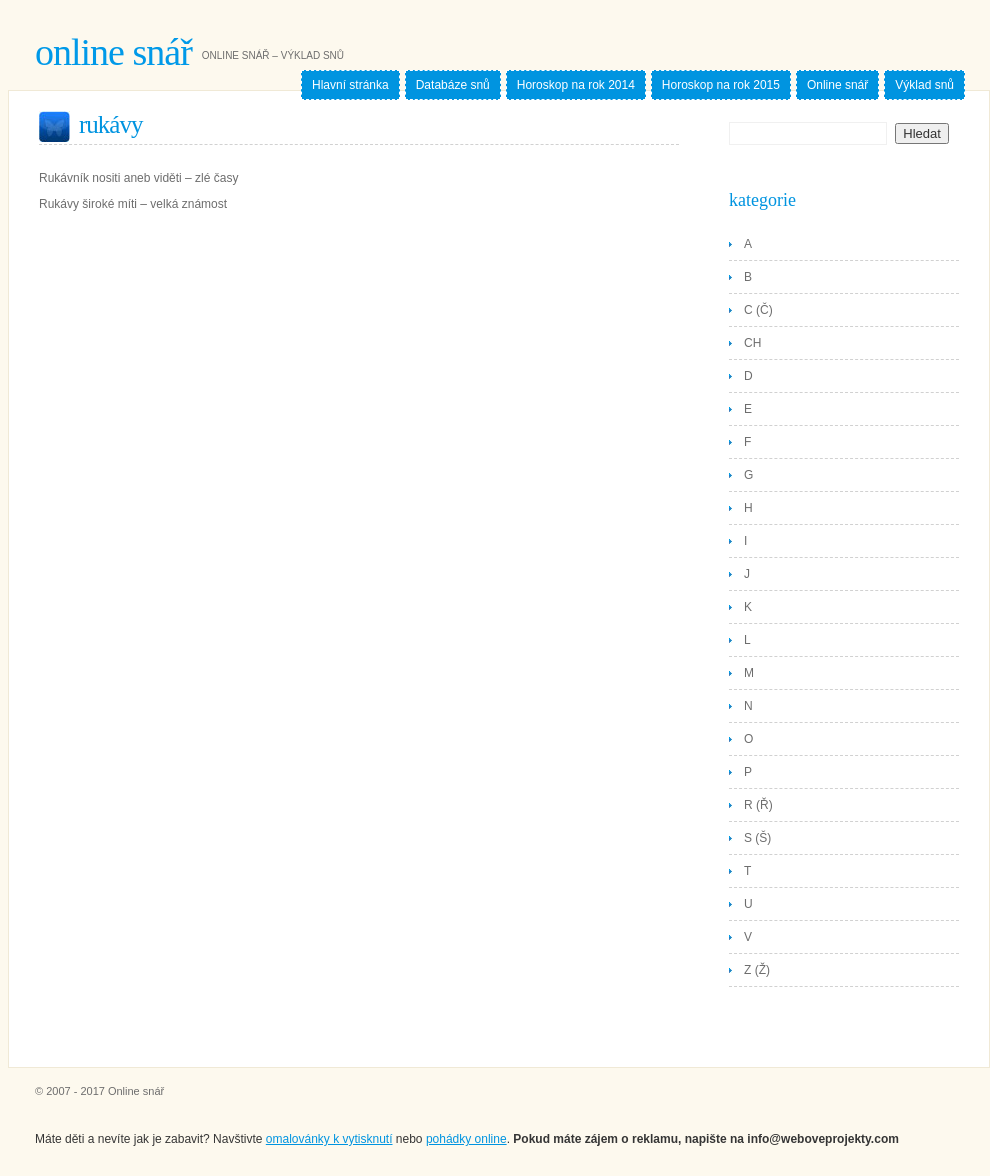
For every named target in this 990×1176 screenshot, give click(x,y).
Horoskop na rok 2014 (576, 85)
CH (752, 343)
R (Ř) (758, 805)
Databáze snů (453, 85)
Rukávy (110, 124)
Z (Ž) (757, 970)
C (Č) (758, 310)
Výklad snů (924, 85)
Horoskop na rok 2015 (721, 85)
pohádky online (466, 1139)
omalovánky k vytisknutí (329, 1139)
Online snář (113, 52)
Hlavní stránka (350, 85)
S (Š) (757, 838)
